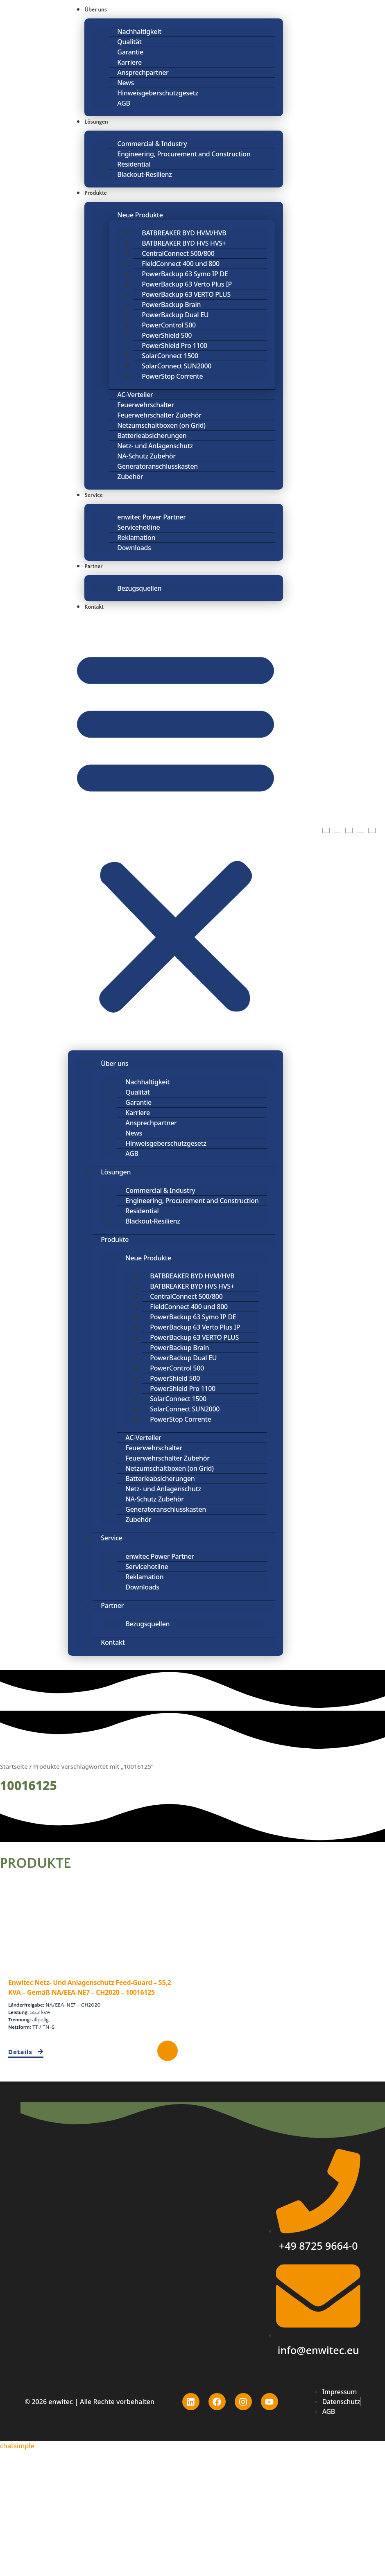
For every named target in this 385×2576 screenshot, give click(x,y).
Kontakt (94, 607)
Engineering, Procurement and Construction (183, 153)
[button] (175, 829)
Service (93, 495)
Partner (93, 566)
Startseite (14, 1766)
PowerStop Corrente (172, 376)
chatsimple (17, 2445)
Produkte (95, 193)
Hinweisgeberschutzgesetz (157, 92)
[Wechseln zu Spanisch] (372, 829)
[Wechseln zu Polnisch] (349, 829)
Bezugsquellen (139, 588)
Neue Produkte (140, 214)
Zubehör (130, 476)
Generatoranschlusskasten (157, 466)
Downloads (134, 547)
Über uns (95, 10)
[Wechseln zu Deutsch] (337, 829)
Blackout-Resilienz (144, 174)
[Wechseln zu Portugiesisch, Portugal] (360, 829)
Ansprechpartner (142, 72)
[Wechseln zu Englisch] (326, 829)
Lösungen (96, 122)
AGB (123, 103)
